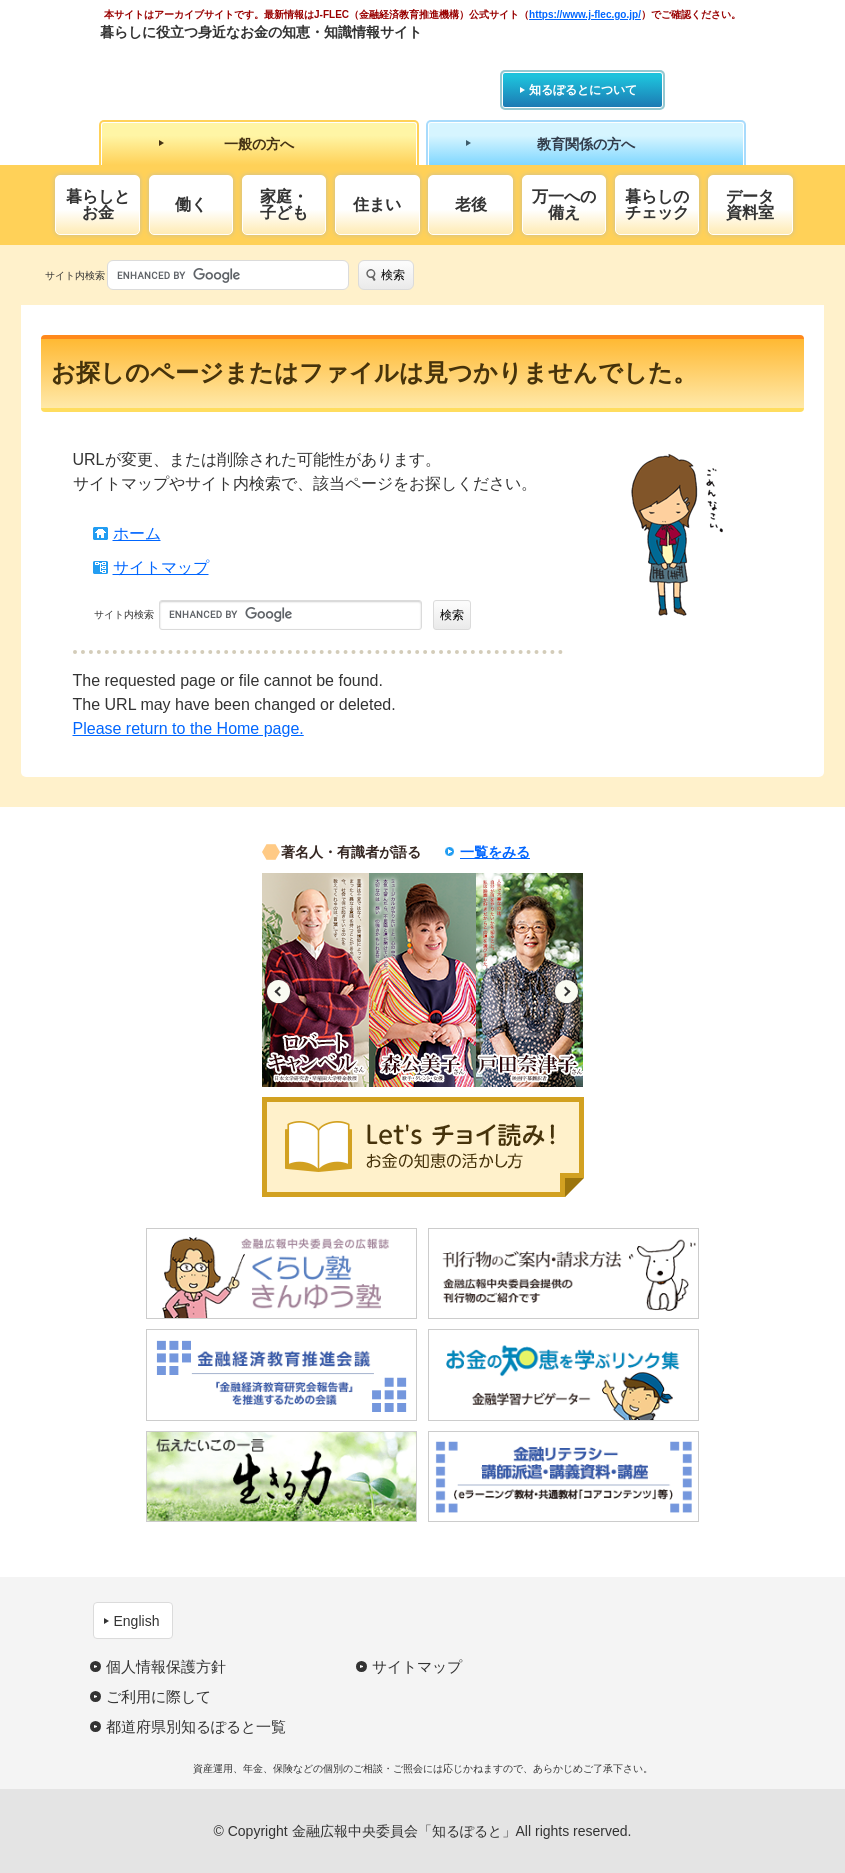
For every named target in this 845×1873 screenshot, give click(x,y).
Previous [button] (278, 991)
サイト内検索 (75, 275)
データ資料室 (750, 204)
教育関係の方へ (586, 144)
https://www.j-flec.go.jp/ (585, 14)
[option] (315, 980)
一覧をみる (495, 852)
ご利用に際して (158, 1696)
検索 (393, 275)
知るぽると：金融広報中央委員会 (283, 67)
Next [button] (566, 991)
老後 (471, 204)
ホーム (137, 533)
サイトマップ (161, 567)
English (137, 1621)
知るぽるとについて (583, 90)
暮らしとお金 (98, 204)
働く (191, 204)
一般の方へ (259, 144)
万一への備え (564, 204)
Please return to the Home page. (188, 728)
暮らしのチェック (657, 204)
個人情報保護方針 (166, 1666)
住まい (377, 204)
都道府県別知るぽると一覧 (196, 1726)
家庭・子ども (284, 204)
